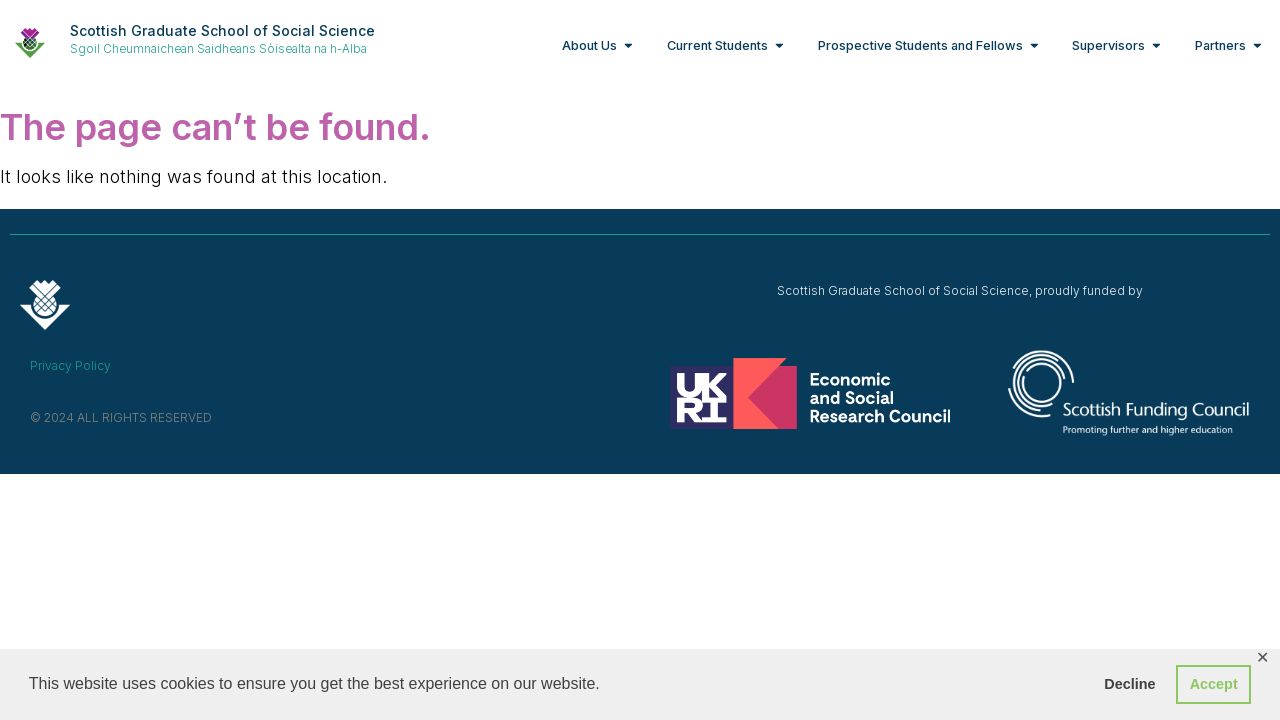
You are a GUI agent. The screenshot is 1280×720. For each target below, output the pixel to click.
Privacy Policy (70, 365)
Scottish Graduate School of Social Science (222, 30)
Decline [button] (1129, 684)
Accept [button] (1214, 684)
